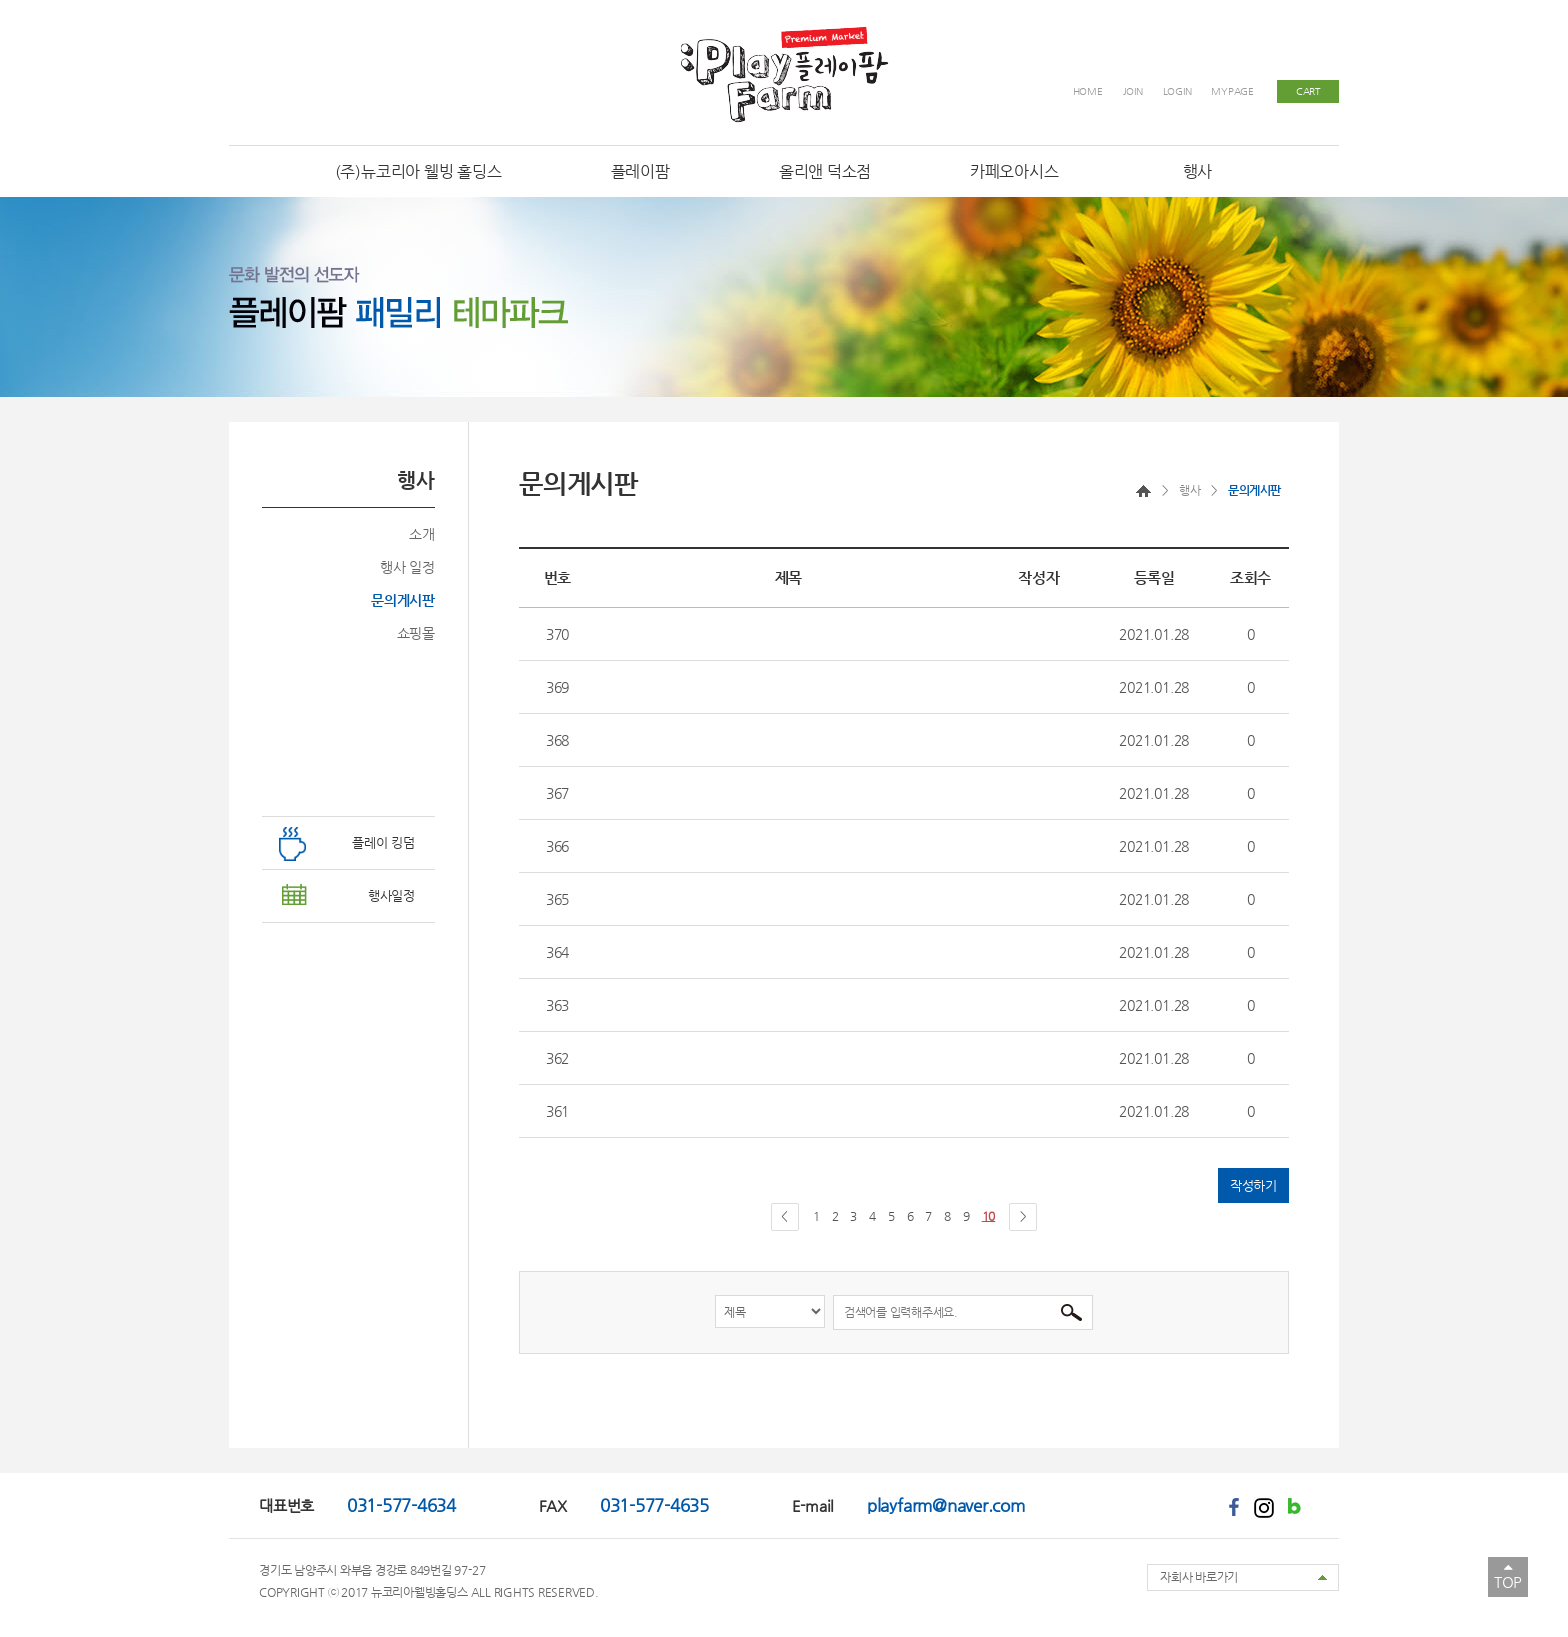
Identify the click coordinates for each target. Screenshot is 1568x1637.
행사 (1189, 490)
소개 (422, 534)
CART (1308, 91)
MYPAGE (1232, 91)
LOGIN (1177, 91)
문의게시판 (403, 600)
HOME (1088, 91)
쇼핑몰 (416, 633)
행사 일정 (407, 567)
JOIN (1133, 91)
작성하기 (1253, 1185)
